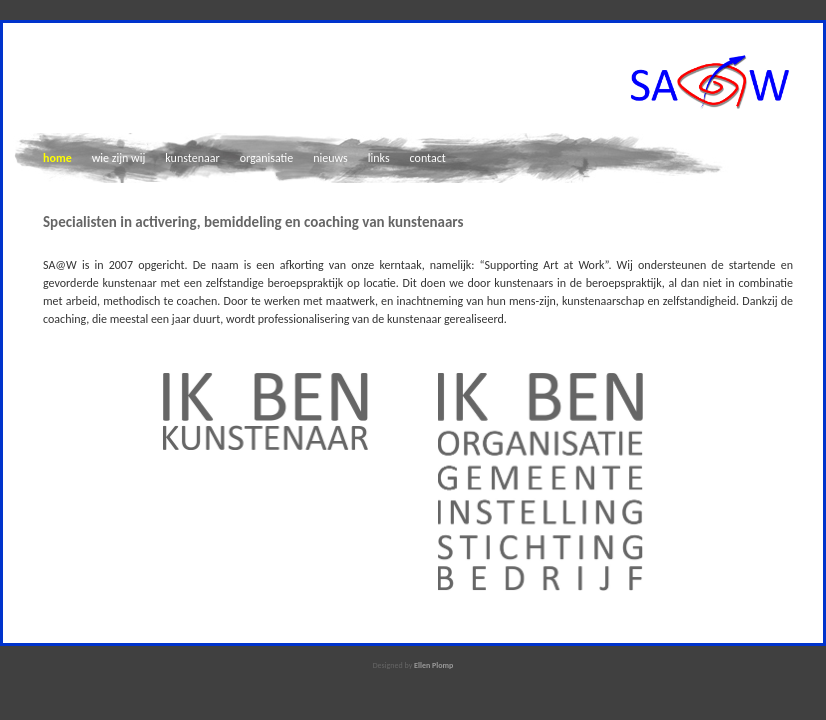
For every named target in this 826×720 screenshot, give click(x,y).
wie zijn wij (119, 158)
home (57, 158)
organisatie (267, 158)
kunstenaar (192, 158)
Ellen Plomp (433, 665)
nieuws (330, 158)
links (379, 158)
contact (428, 158)
